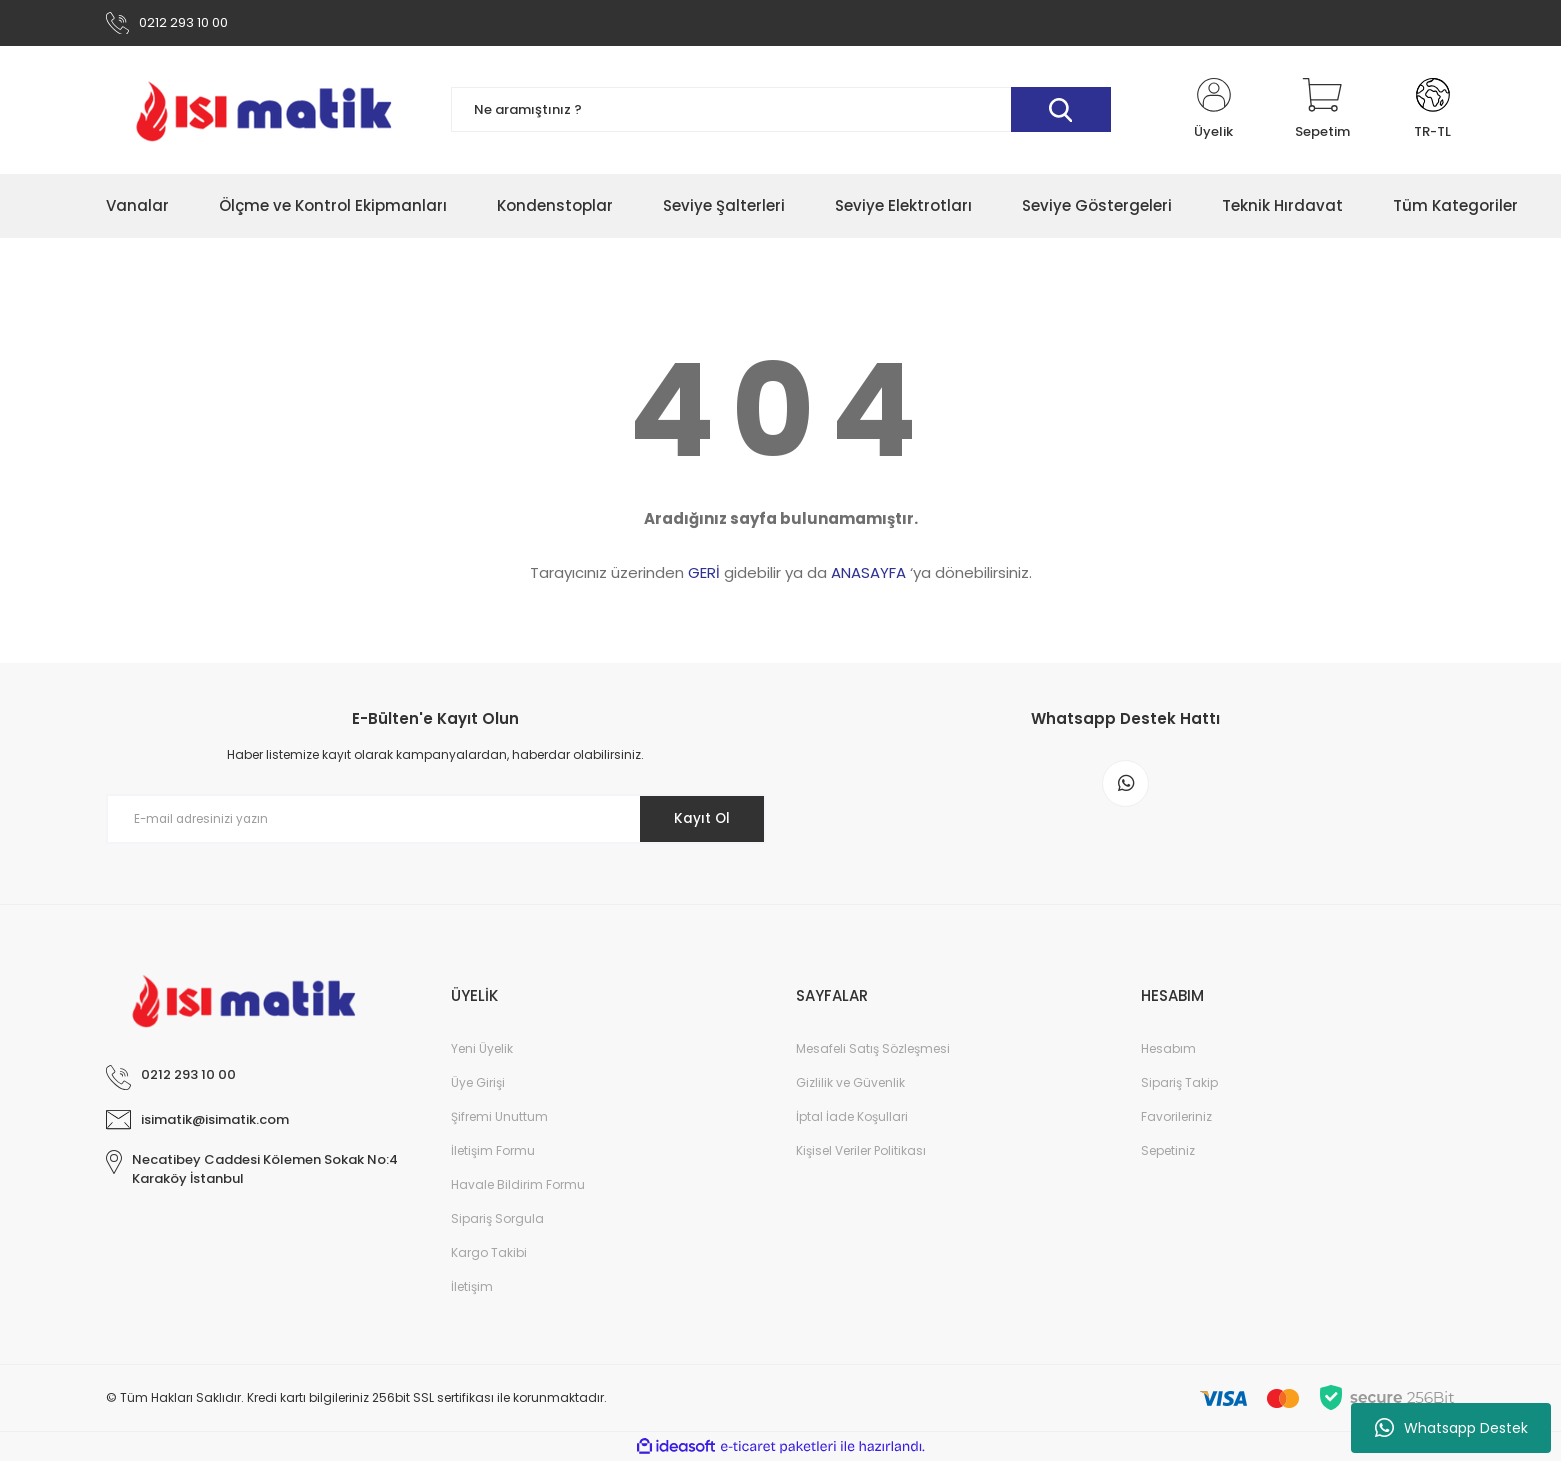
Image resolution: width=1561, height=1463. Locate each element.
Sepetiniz (1168, 1152)
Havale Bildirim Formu (518, 1186)
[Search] (781, 112)
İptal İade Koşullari (852, 1118)
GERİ (704, 575)
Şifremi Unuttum (499, 1118)
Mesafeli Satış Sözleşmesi (873, 1050)
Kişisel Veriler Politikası (861, 1152)
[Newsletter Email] (436, 822)
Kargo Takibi (489, 1254)
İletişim (472, 1288)
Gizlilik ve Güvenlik (850, 1084)
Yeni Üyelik (482, 1050)
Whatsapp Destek (1451, 1428)
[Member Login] (1214, 112)
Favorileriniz (1176, 1118)
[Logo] (263, 112)
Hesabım (1168, 1050)
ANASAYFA (868, 575)
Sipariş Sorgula (497, 1220)
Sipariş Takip (1179, 1084)
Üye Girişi (478, 1084)
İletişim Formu (493, 1152)
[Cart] (1322, 112)
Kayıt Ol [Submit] (698, 821)
